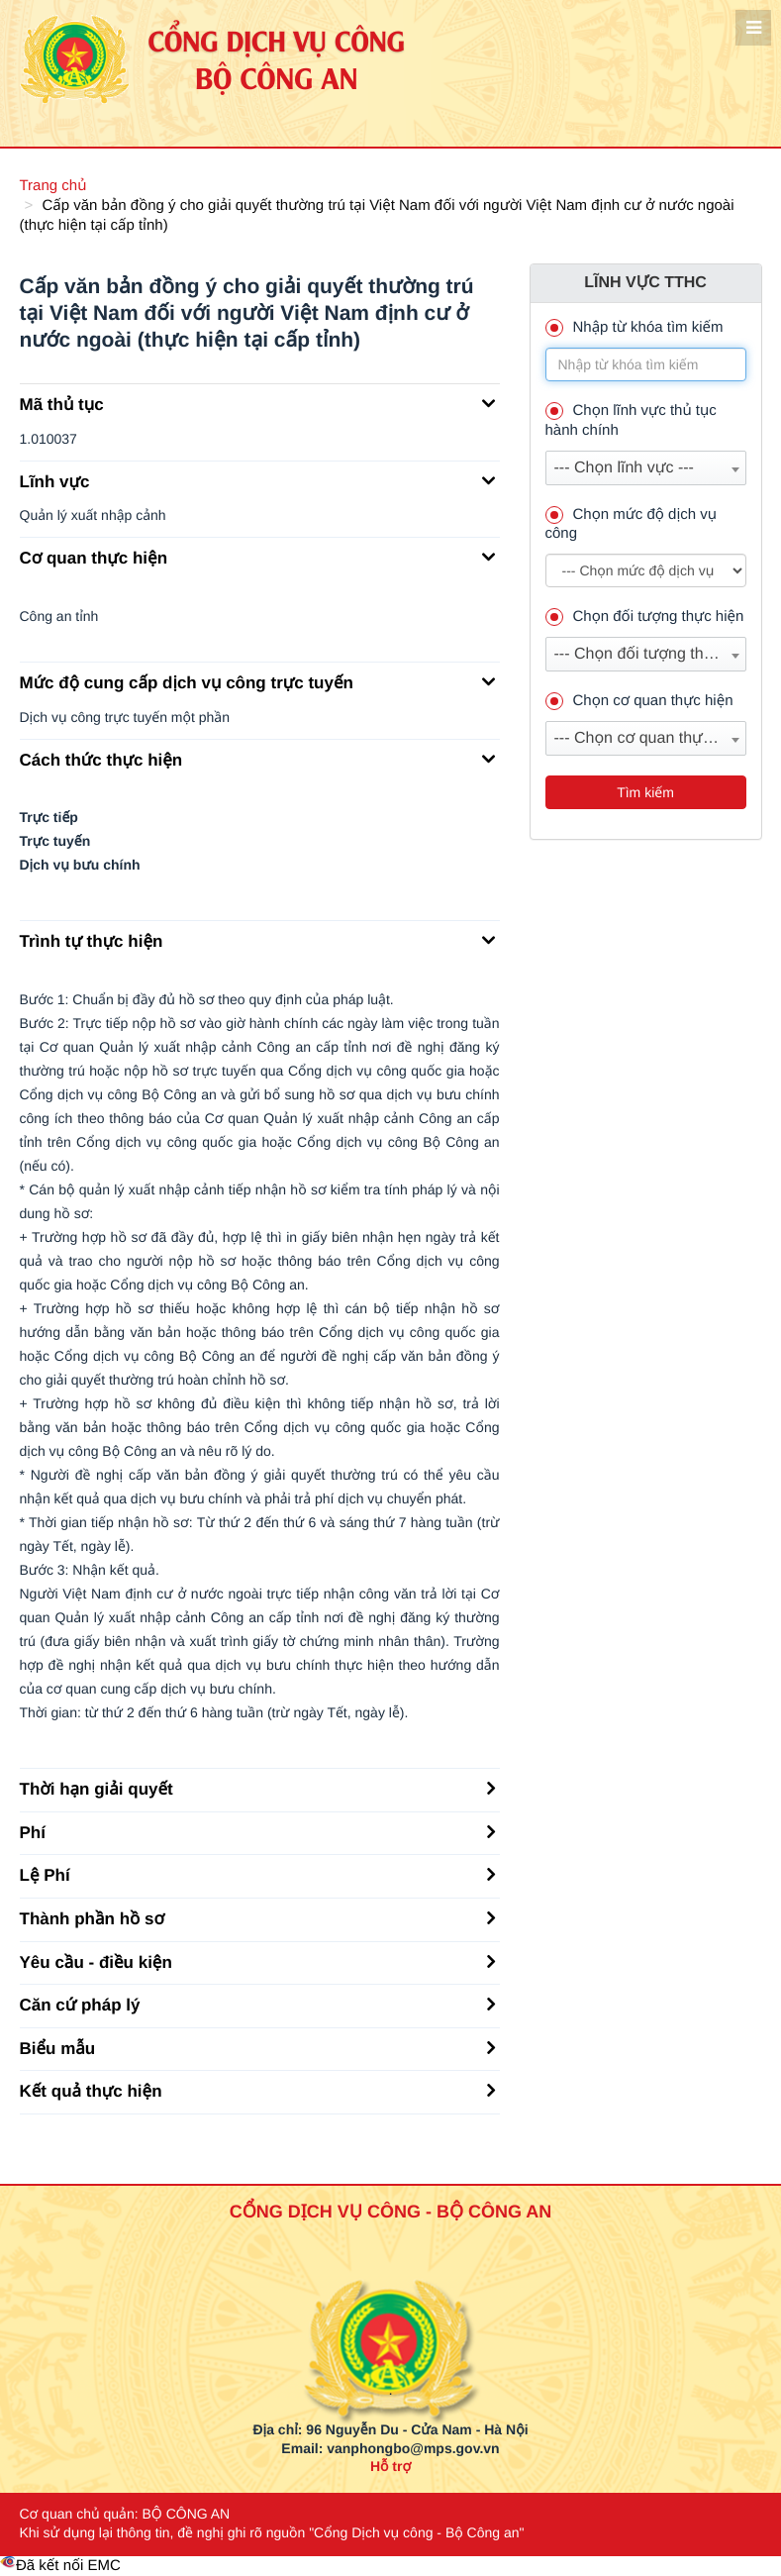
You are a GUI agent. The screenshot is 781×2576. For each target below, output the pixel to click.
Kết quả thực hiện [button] (257, 2090)
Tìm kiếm (645, 792)
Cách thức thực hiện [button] (257, 759)
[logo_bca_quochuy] (390, 2301)
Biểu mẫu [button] (257, 2047)
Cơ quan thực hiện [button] (257, 556)
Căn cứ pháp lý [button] (257, 2003)
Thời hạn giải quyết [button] (257, 1788)
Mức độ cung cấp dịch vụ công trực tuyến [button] (257, 681)
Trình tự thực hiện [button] (257, 940)
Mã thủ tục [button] (257, 403)
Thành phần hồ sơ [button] (257, 1917)
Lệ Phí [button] (257, 1874)
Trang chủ (53, 185)
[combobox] (645, 468)
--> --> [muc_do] (645, 570)
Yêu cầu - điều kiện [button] (257, 1961)
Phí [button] (257, 1831)
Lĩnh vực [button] (257, 480)
